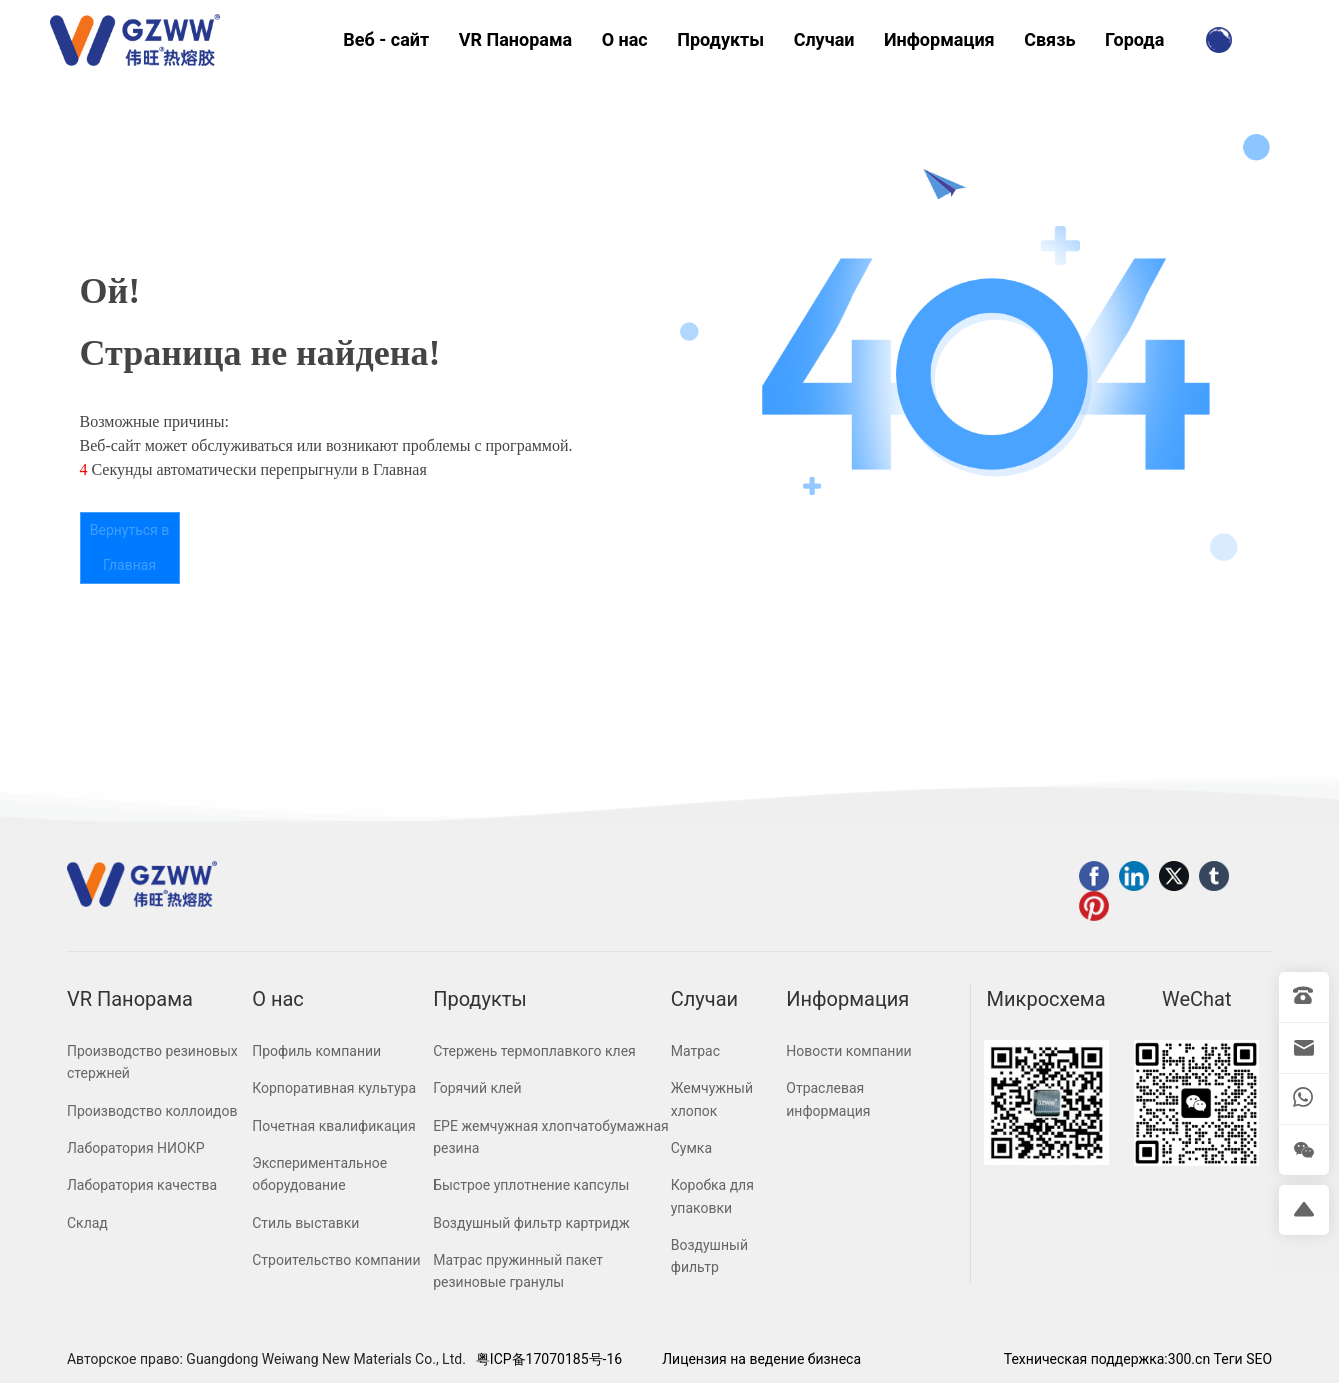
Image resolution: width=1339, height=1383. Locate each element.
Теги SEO (1243, 1359)
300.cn (1189, 1359)
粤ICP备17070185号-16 (549, 1359)
